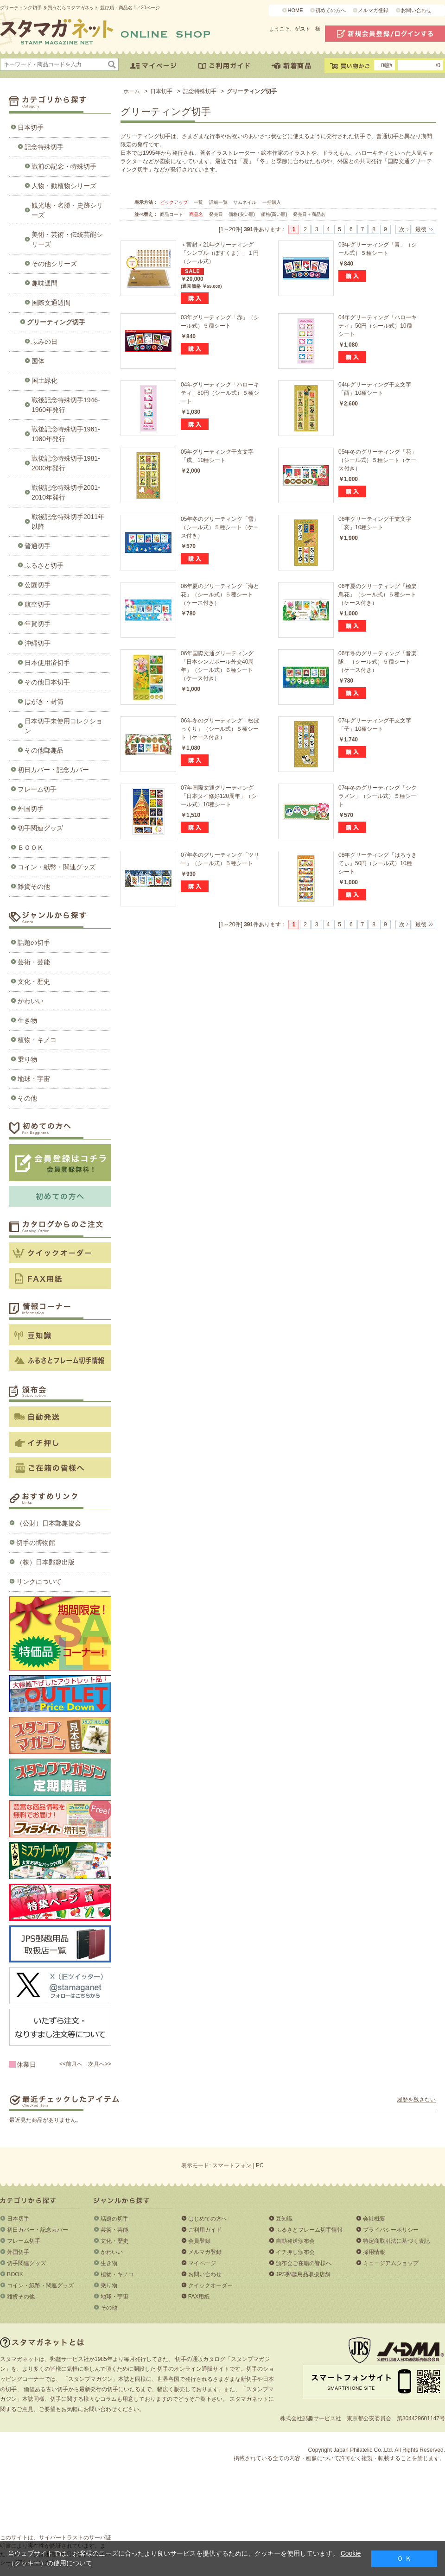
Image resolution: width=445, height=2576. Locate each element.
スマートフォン (231, 2165)
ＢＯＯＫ (31, 847)
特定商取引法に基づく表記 (396, 2241)
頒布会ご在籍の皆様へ (303, 2263)
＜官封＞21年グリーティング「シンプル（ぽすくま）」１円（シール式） (220, 253)
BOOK (15, 2274)
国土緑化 (44, 380)
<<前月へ (71, 2064)
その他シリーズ (54, 263)
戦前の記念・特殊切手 (64, 166)
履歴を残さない (416, 2099)
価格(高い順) (274, 214)
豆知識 (284, 2218)
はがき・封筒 (44, 701)
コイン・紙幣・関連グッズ (56, 867)
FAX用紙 (199, 2296)
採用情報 (374, 2252)
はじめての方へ (207, 2218)
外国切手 (31, 808)
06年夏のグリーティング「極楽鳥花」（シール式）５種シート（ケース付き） (377, 594)
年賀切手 (38, 623)
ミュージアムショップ (391, 2263)
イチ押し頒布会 (295, 2252)
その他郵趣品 (44, 750)
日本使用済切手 (47, 662)
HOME (295, 10)
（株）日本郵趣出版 (45, 1562)
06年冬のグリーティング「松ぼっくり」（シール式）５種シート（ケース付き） (220, 729)
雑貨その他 (34, 886)
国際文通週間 (51, 302)
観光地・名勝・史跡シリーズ (67, 210)
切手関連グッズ (40, 828)
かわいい (31, 1001)
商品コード (172, 214)
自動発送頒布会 (295, 2241)
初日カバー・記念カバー (53, 769)
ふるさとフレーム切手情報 (309, 2230)
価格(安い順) (242, 214)
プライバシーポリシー (391, 2230)
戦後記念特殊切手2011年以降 (68, 521)
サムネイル (244, 202)
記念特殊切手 (44, 147)
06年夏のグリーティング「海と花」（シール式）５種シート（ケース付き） (220, 594)
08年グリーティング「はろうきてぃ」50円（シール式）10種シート (377, 863)
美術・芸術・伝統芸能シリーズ (67, 239)
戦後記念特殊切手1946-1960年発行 (66, 404)
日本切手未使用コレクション (63, 725)
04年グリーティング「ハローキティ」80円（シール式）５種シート (220, 393)
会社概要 (374, 2218)
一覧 (198, 202)
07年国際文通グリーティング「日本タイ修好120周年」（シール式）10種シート (219, 796)
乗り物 (27, 1059)
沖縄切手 (38, 643)
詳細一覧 (218, 202)
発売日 (216, 214)
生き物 (27, 1020)
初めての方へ (330, 10)
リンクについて (39, 1581)
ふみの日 (44, 341)
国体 (38, 361)
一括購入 (271, 202)
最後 (420, 229)
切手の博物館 (35, 1542)
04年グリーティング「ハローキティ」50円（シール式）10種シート (377, 325)
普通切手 (38, 546)
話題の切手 (34, 942)
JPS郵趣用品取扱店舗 (303, 2274)
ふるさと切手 (44, 565)
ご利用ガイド (205, 2230)
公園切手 (38, 585)
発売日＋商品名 (309, 214)
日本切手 (31, 127)
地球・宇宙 (34, 1078)
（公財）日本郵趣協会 (48, 1523)
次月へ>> (99, 2064)
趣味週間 (44, 283)
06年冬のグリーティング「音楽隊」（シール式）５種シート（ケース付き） (377, 661)
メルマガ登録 (373, 10)
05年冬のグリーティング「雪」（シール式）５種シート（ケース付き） (220, 527)
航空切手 (38, 604)
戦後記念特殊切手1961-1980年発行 (66, 434)
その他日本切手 (47, 682)
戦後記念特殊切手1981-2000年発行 (66, 463)
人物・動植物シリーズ (64, 186)
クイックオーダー (210, 2285)
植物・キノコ (37, 1040)
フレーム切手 (37, 789)
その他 (27, 1098)
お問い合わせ (416, 10)
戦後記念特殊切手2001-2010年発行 (66, 492)
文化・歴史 (34, 981)
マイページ (202, 2263)
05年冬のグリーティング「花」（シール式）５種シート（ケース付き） (377, 460)
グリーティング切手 (56, 322)
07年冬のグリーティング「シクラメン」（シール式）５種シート (377, 796)
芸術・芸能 (34, 962)
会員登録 (199, 2241)
